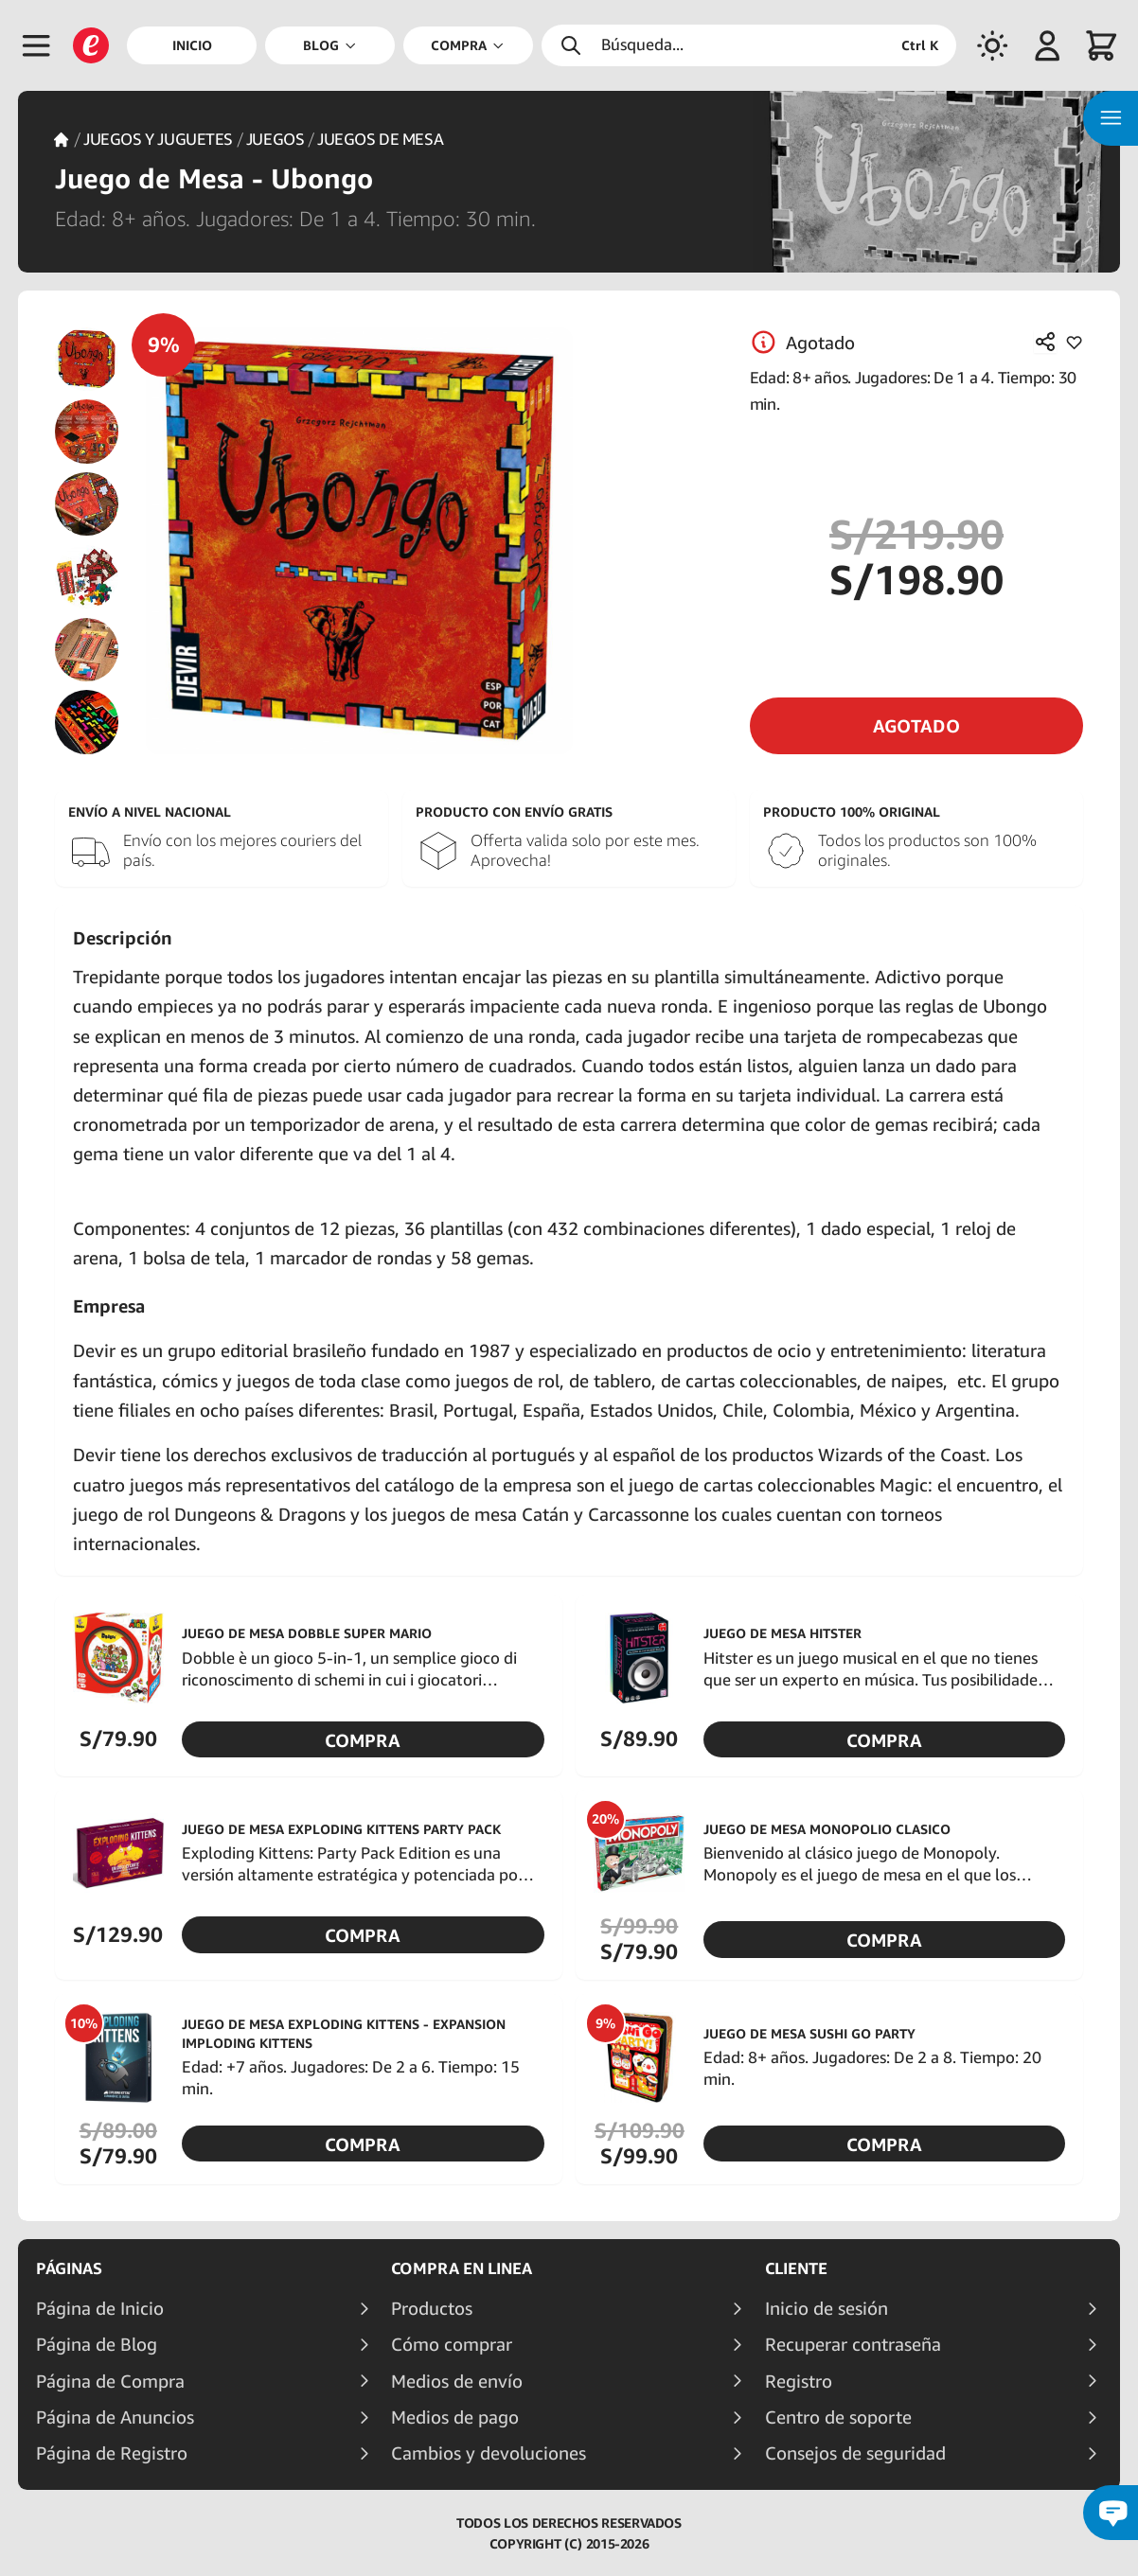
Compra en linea (461, 2268)
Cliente (796, 2268)
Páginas (69, 2268)
